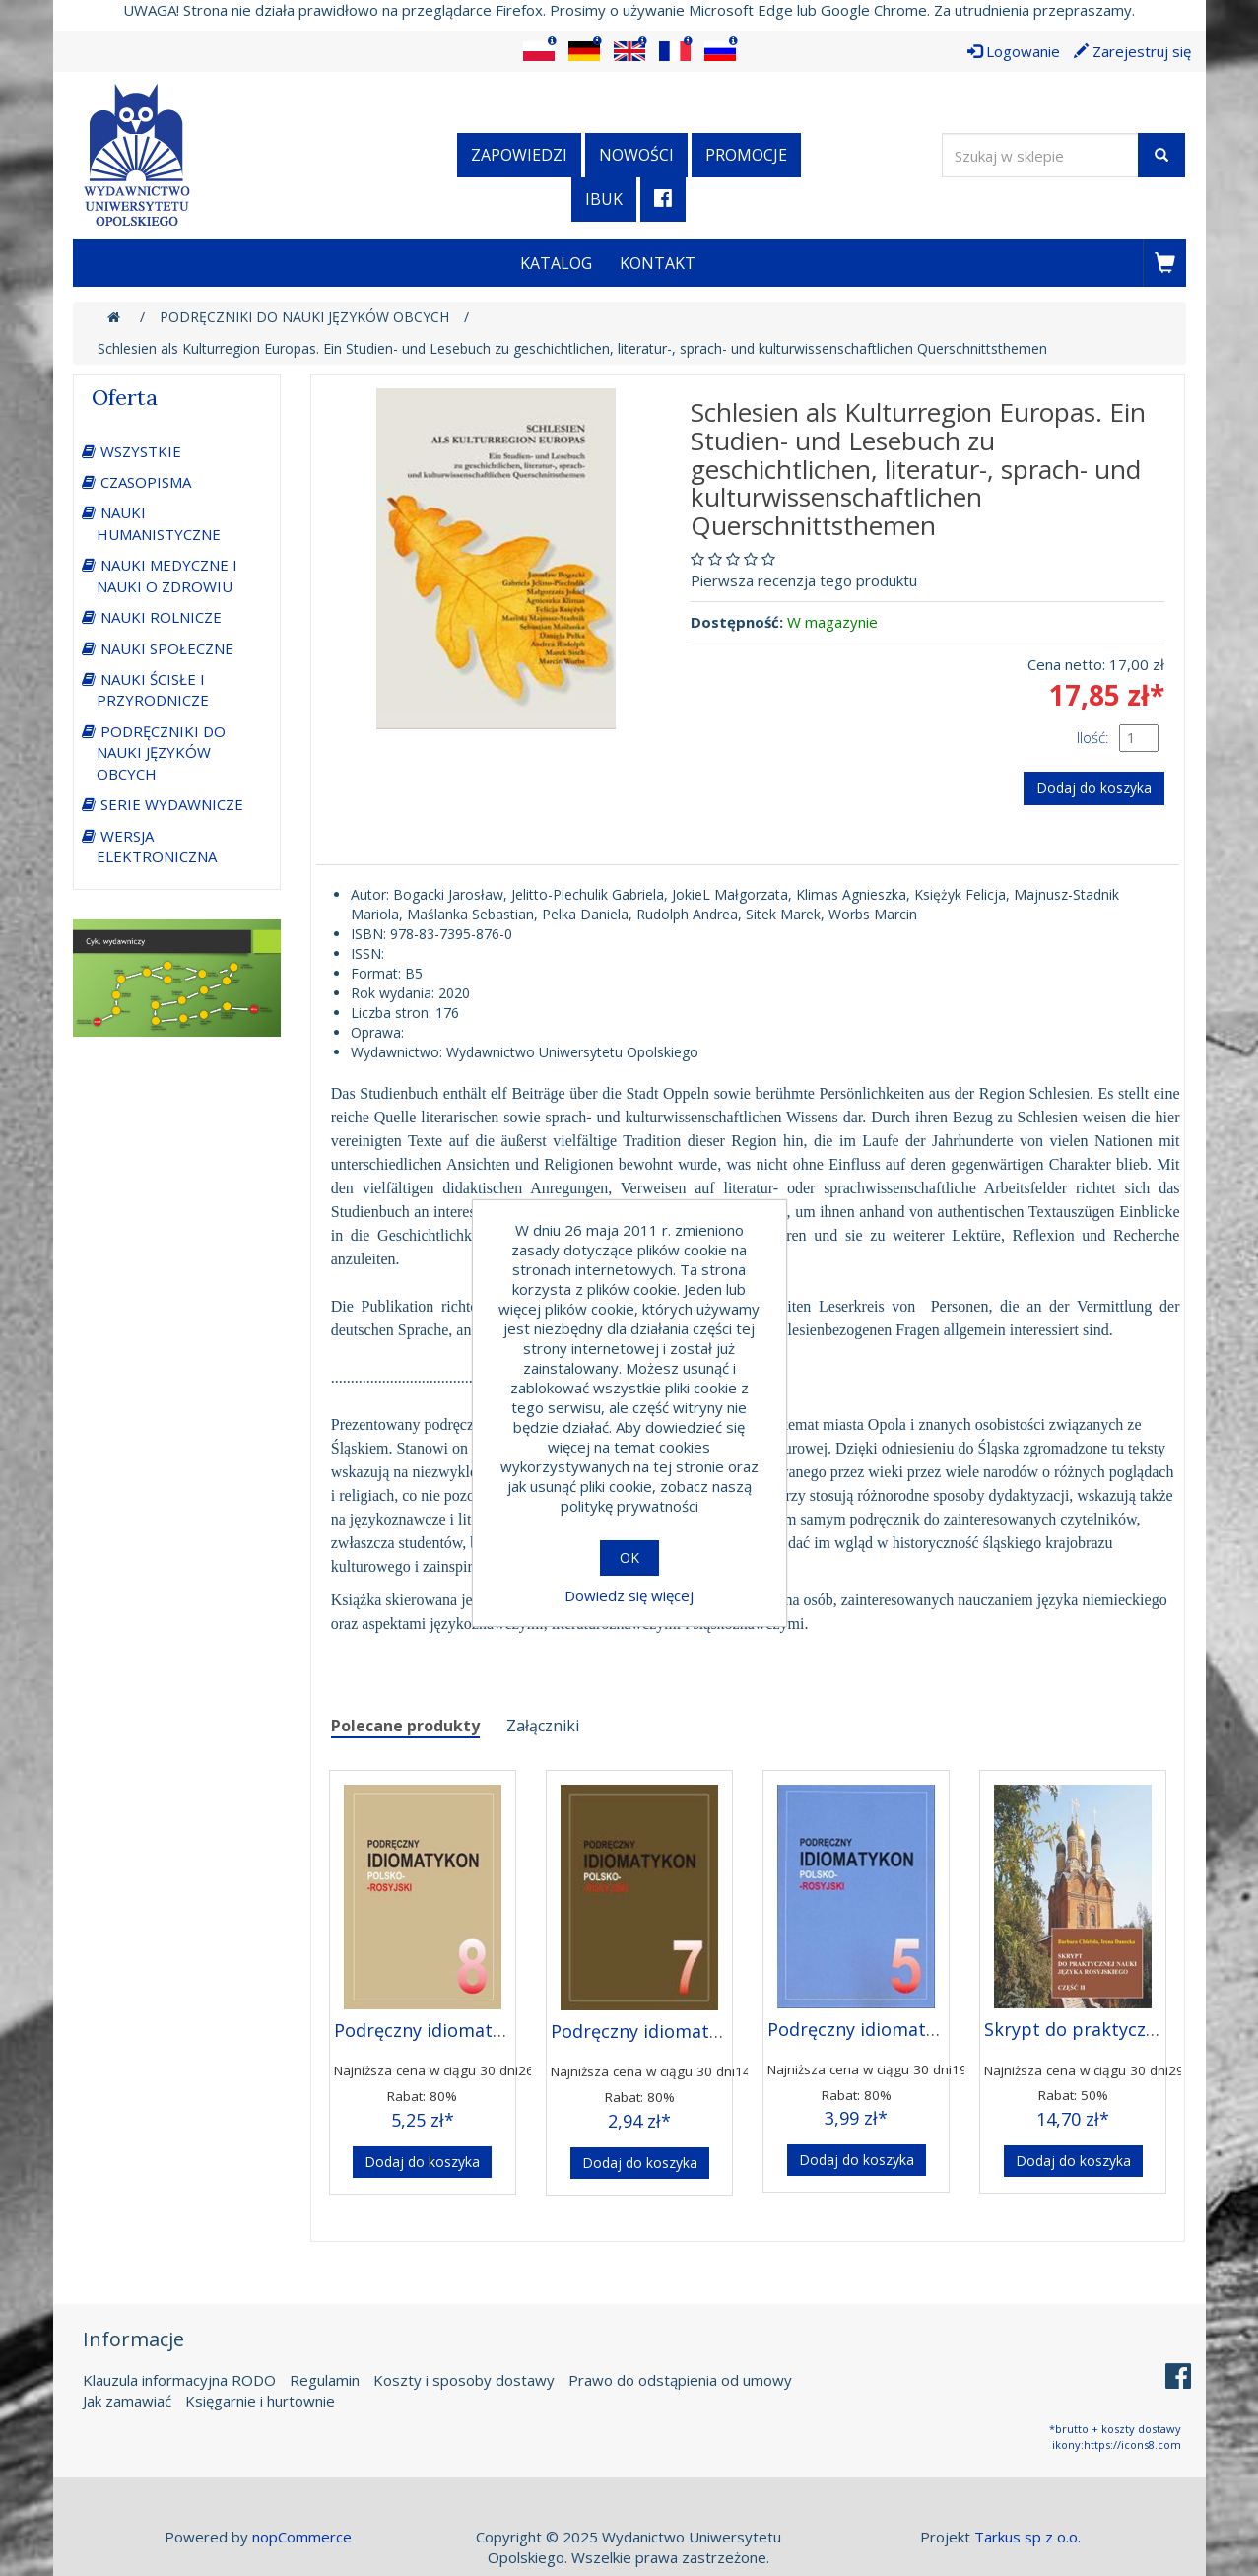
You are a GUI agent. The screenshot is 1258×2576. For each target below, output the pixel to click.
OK (629, 1557)
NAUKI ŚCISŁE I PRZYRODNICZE (153, 689)
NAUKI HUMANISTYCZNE (159, 523)
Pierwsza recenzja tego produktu (804, 580)
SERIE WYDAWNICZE (171, 804)
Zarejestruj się (1132, 51)
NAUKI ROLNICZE (161, 617)
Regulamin (325, 2380)
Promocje (746, 155)
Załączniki (542, 1725)
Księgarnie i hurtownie (260, 2400)
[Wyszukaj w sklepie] (1040, 155)
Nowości (636, 155)
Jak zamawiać (127, 2400)
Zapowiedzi (519, 155)
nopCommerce (302, 2536)
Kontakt (657, 263)
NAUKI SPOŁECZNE (166, 648)
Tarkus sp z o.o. (1027, 2536)
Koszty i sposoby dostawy (464, 2380)
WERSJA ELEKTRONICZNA (157, 846)
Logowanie (1013, 51)
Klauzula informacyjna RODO (179, 2380)
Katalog (556, 263)
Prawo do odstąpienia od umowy (680, 2380)
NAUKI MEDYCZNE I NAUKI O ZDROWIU (167, 575)
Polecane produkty (405, 1725)
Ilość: (1093, 737)
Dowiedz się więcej (629, 1595)
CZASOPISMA (145, 482)
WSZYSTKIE (140, 451)
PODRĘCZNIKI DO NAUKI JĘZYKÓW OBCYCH (161, 752)
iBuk (604, 199)
